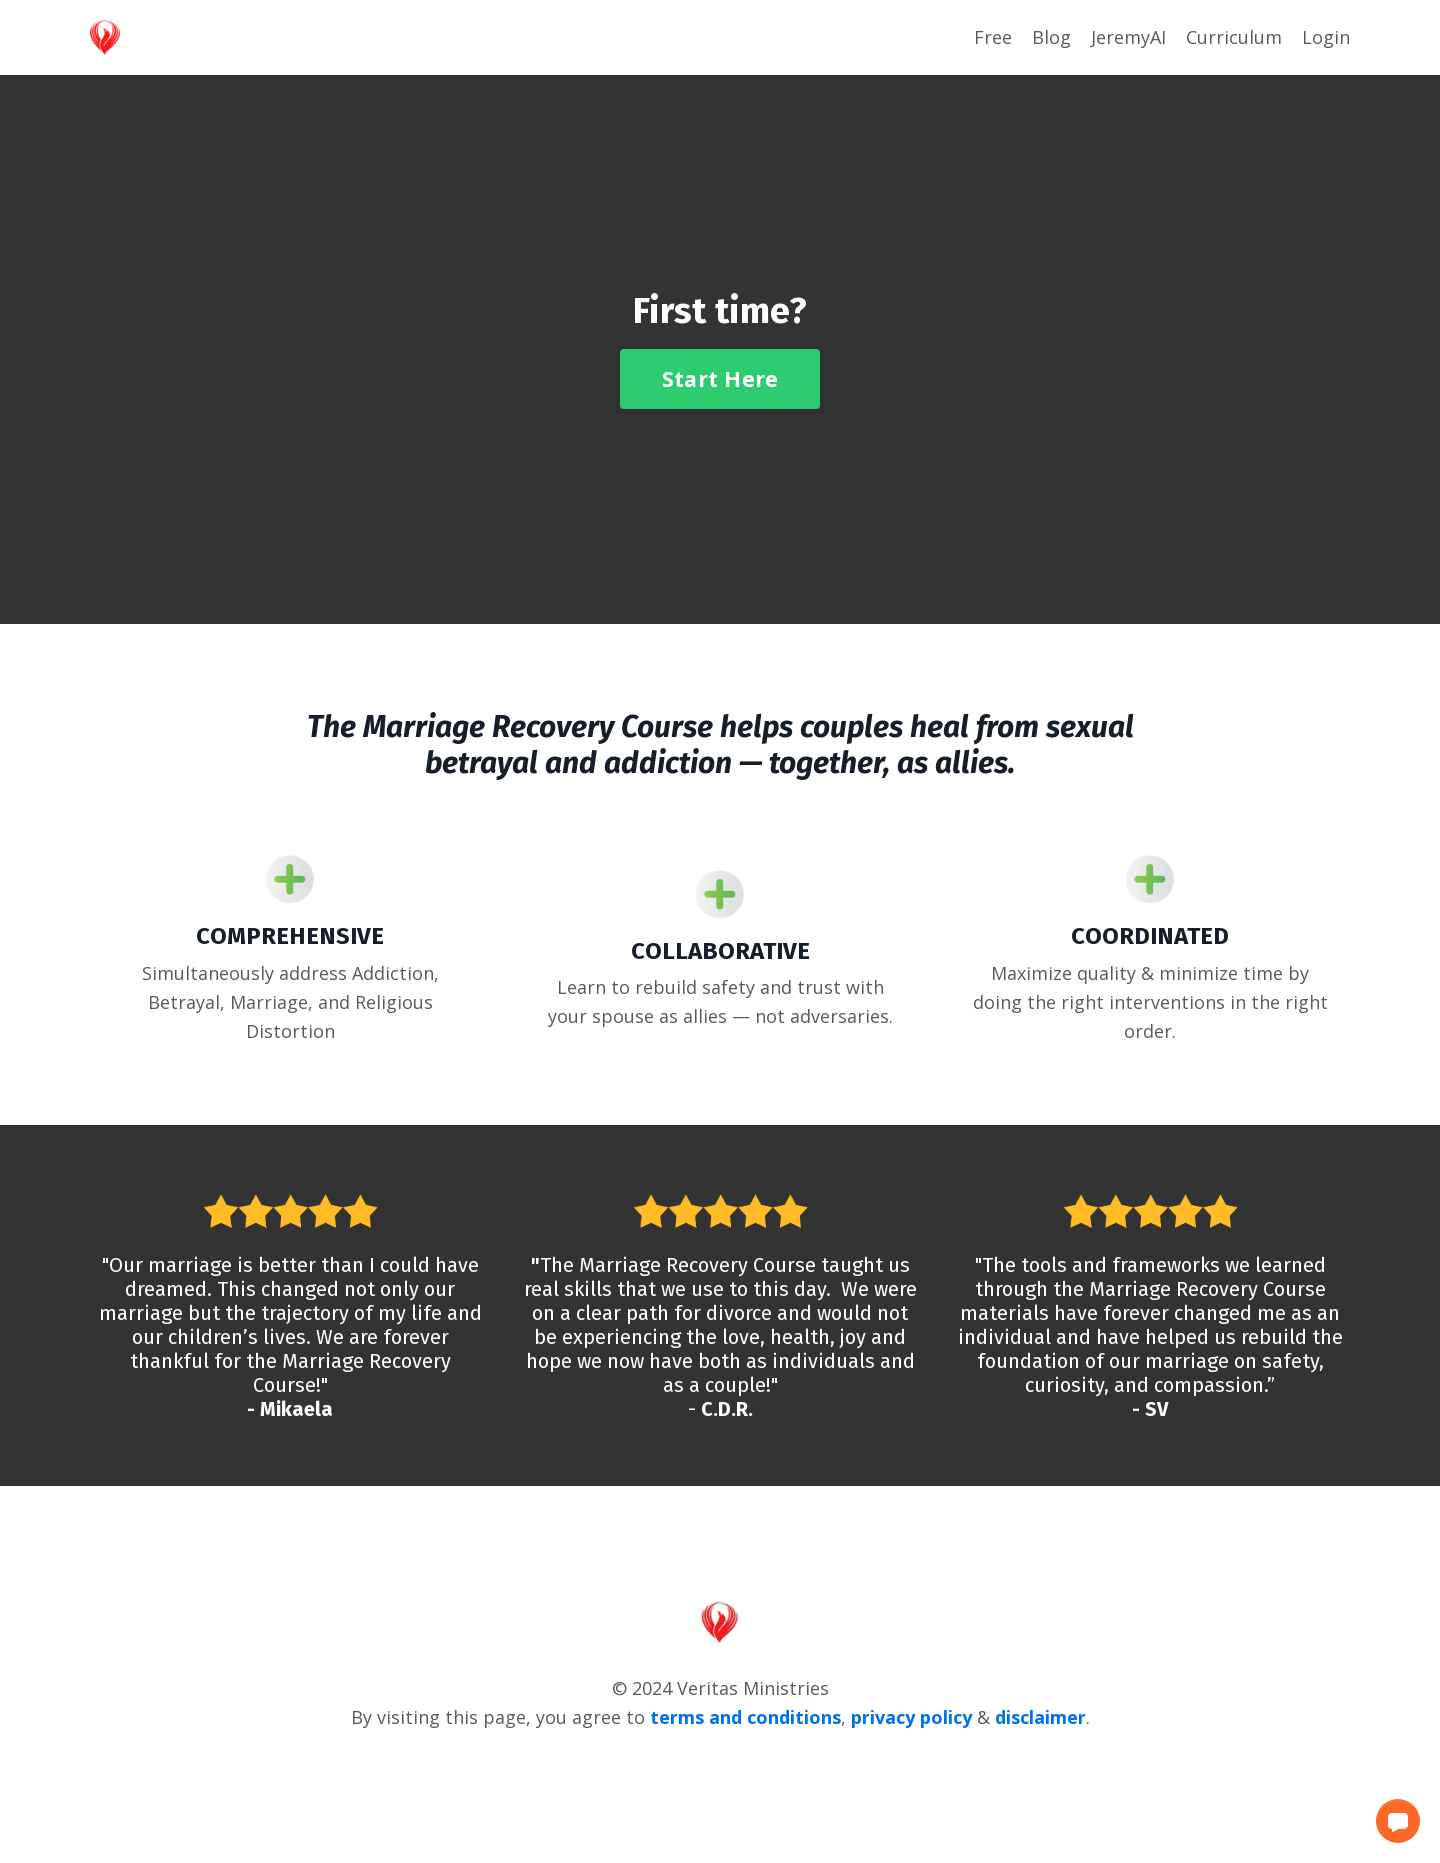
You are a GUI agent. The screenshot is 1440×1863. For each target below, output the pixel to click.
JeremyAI (1128, 37)
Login (1326, 37)
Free (993, 37)
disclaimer (1040, 1717)
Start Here (720, 378)
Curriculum (1234, 37)
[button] (1398, 1821)
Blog (1051, 37)
